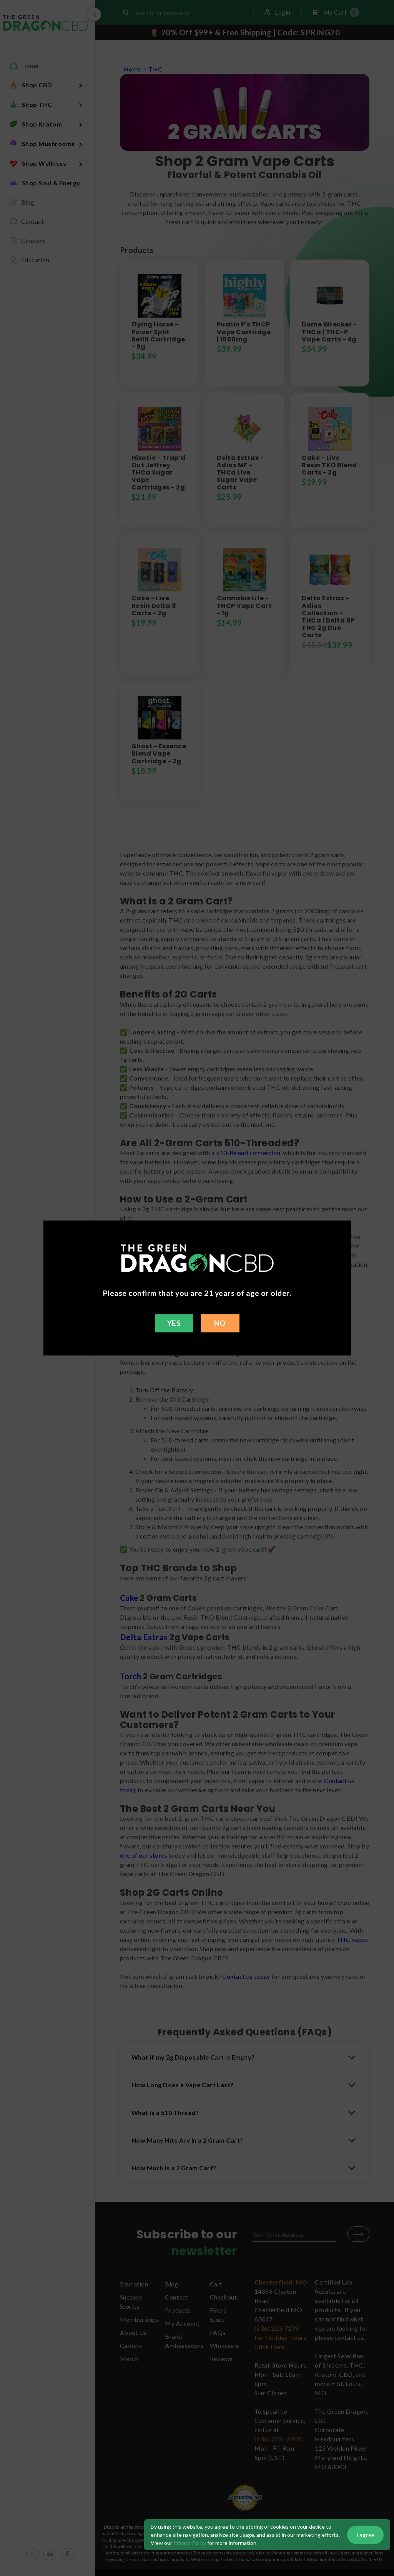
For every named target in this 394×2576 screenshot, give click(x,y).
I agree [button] (365, 2534)
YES (174, 1323)
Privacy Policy (189, 2542)
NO (220, 1323)
